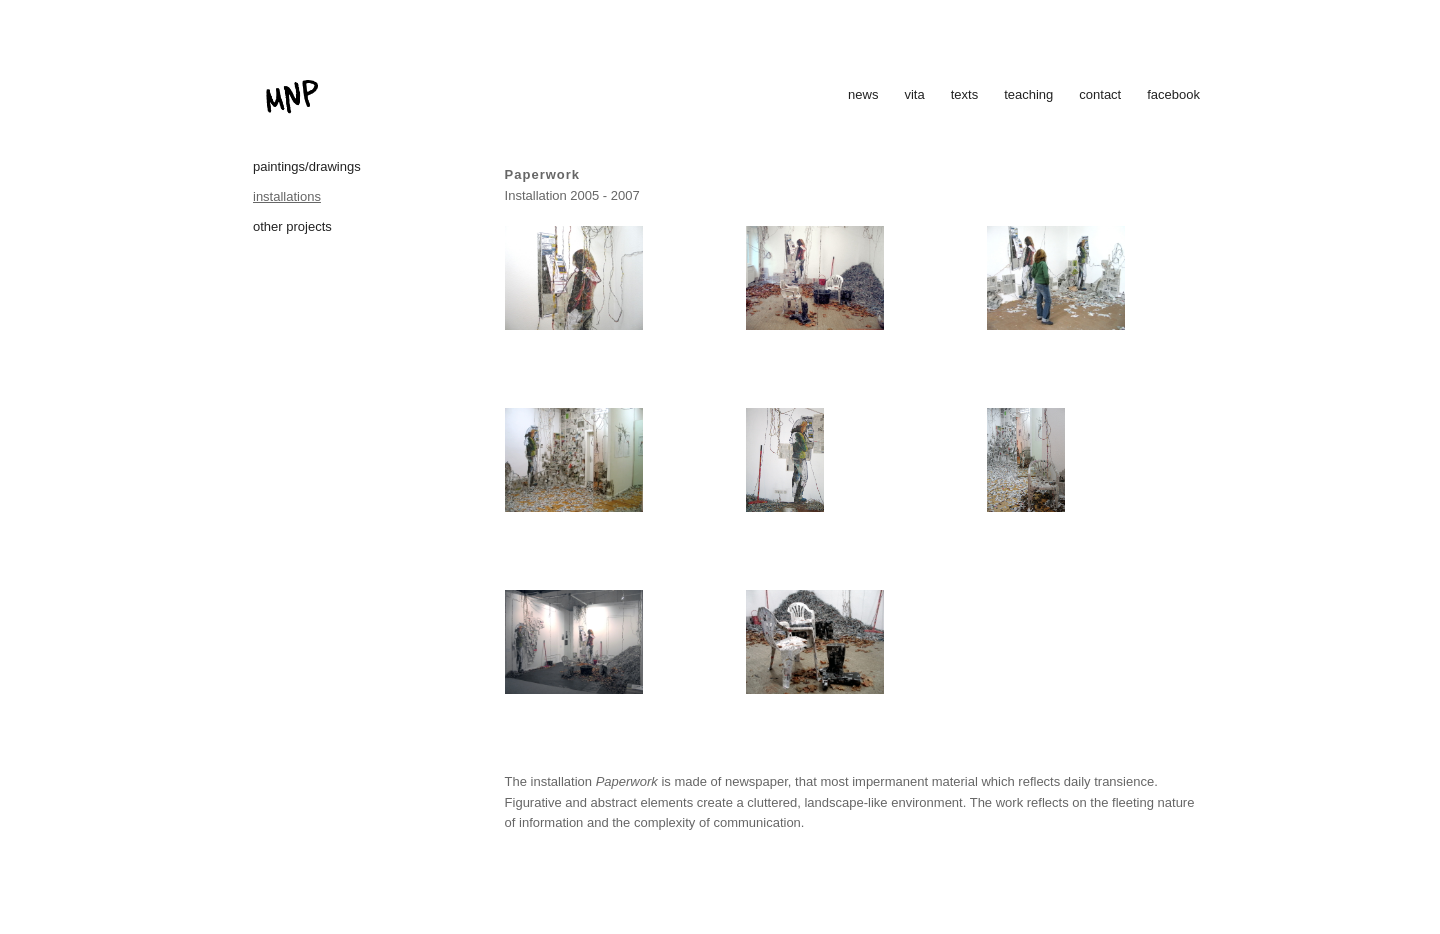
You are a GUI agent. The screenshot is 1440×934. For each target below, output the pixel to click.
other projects (292, 226)
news (863, 94)
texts (964, 94)
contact (1100, 94)
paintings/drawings (307, 166)
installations (287, 196)
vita (914, 94)
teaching (1028, 94)
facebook (1173, 94)
